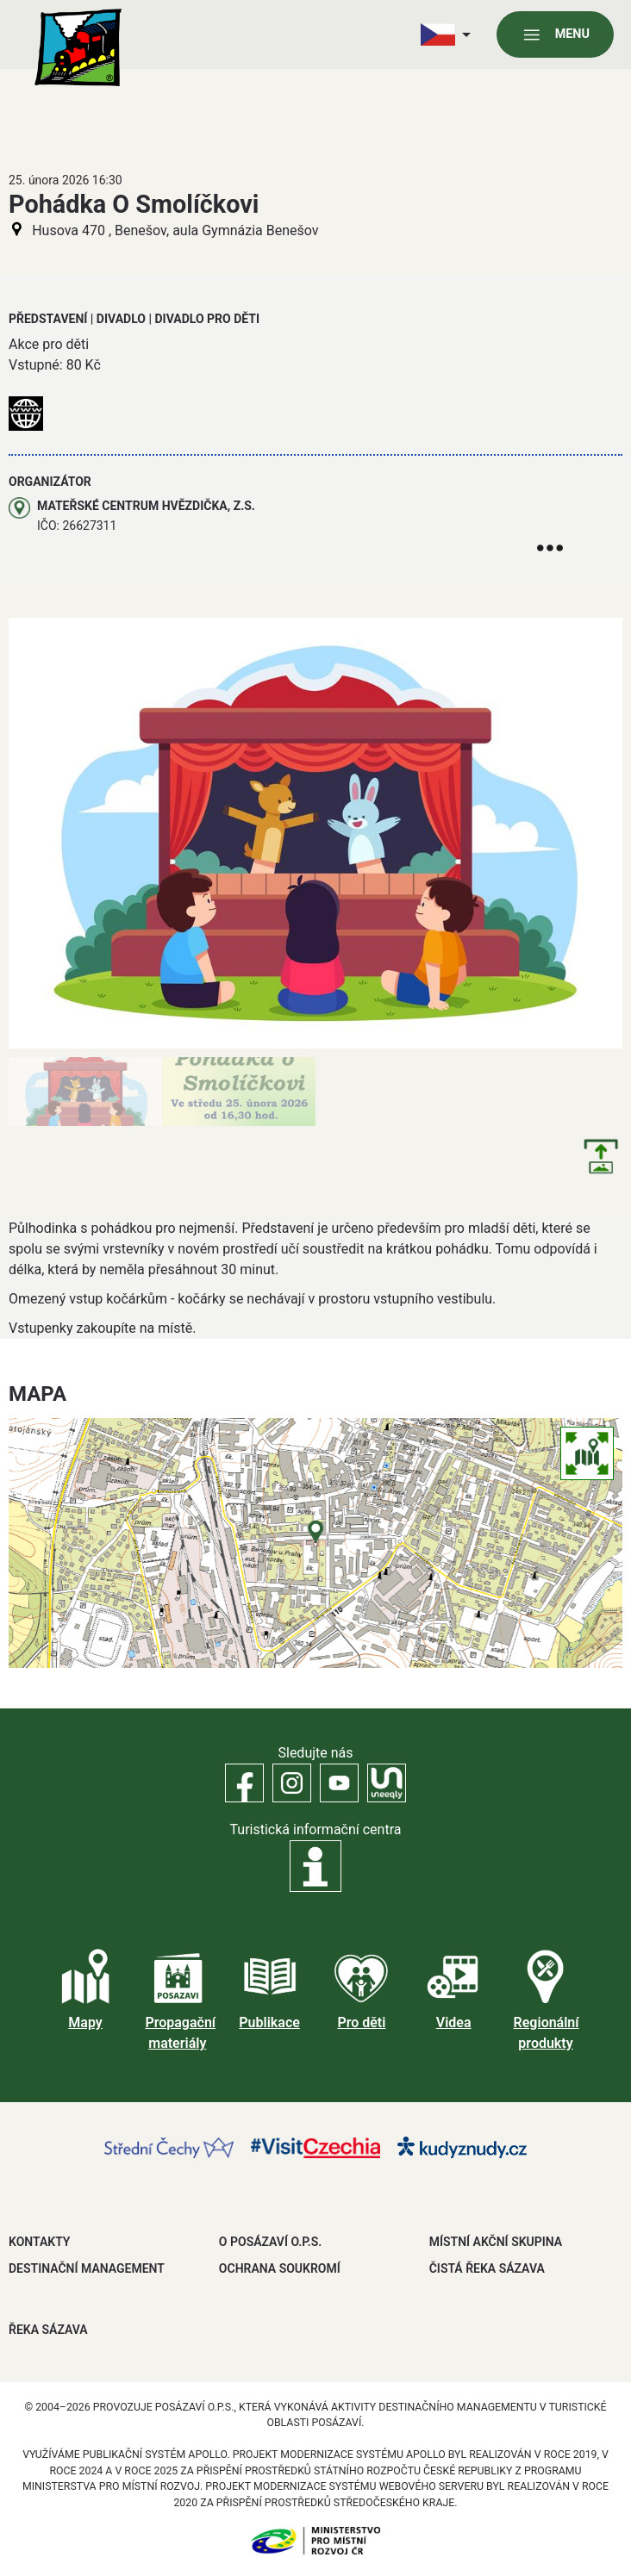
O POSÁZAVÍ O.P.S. (270, 2242)
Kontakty (39, 2242)
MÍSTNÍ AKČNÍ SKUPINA (495, 2242)
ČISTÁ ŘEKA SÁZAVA (487, 2268)
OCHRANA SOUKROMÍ (279, 2268)
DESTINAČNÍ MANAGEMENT (87, 2268)
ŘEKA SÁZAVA (48, 2329)
